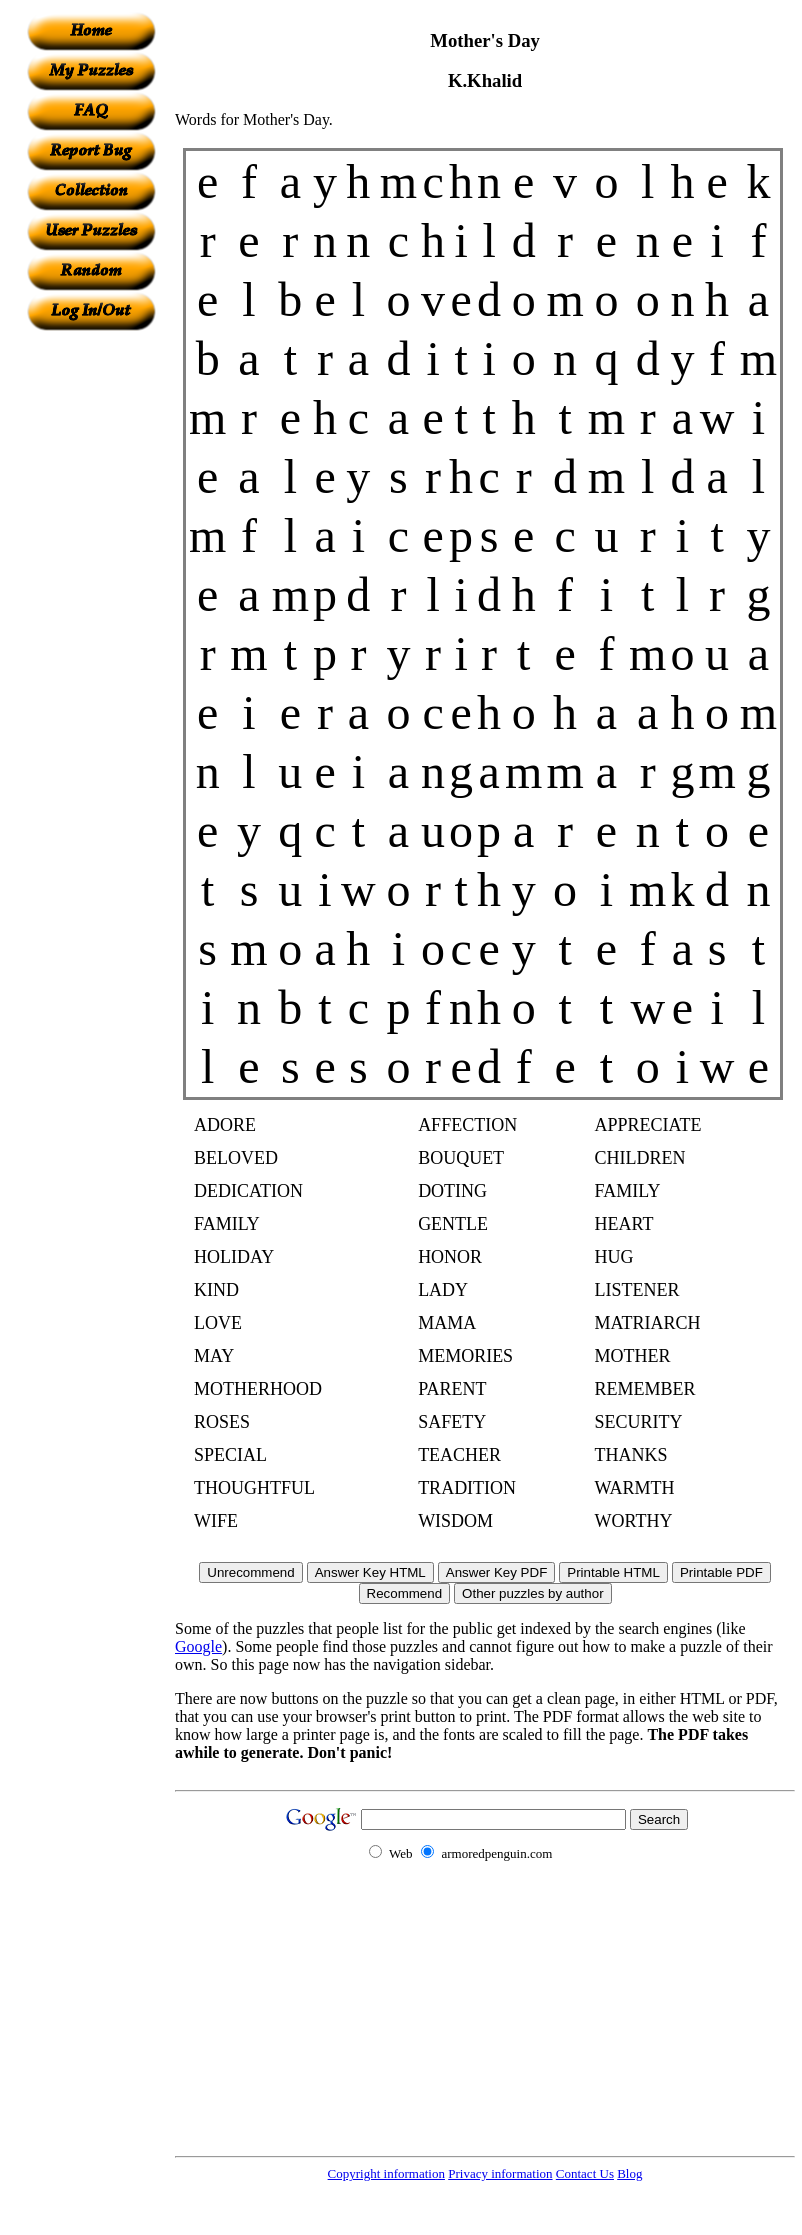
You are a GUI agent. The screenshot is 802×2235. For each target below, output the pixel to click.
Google (198, 1646)
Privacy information (500, 2173)
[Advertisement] (91, 631)
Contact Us (585, 2173)
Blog (629, 2173)
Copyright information (386, 2173)
